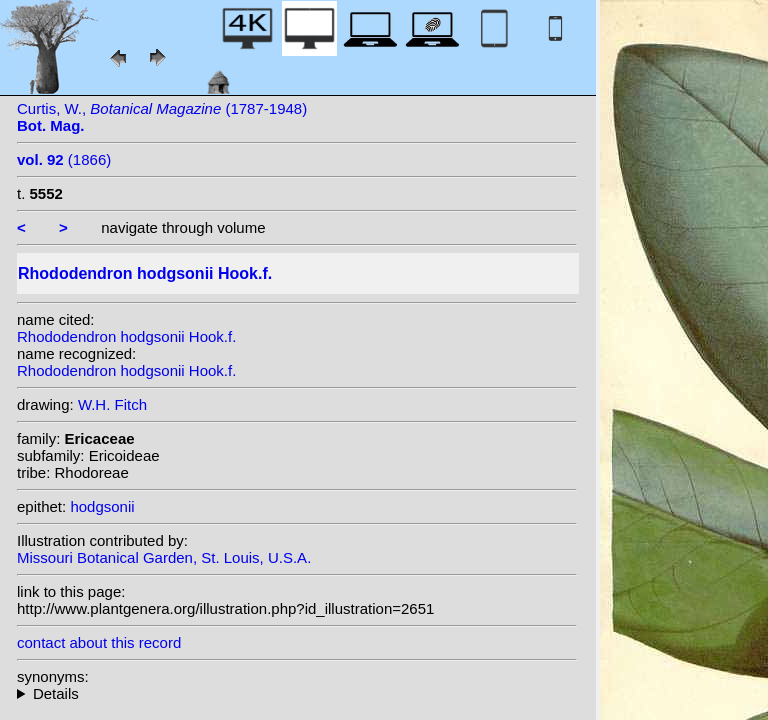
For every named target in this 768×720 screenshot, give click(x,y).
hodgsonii (102, 506)
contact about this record (99, 642)
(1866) (64, 159)
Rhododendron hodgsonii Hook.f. (126, 336)
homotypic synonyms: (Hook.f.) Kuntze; (297, 693)
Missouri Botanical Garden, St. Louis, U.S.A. (164, 557)
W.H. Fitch (112, 404)
